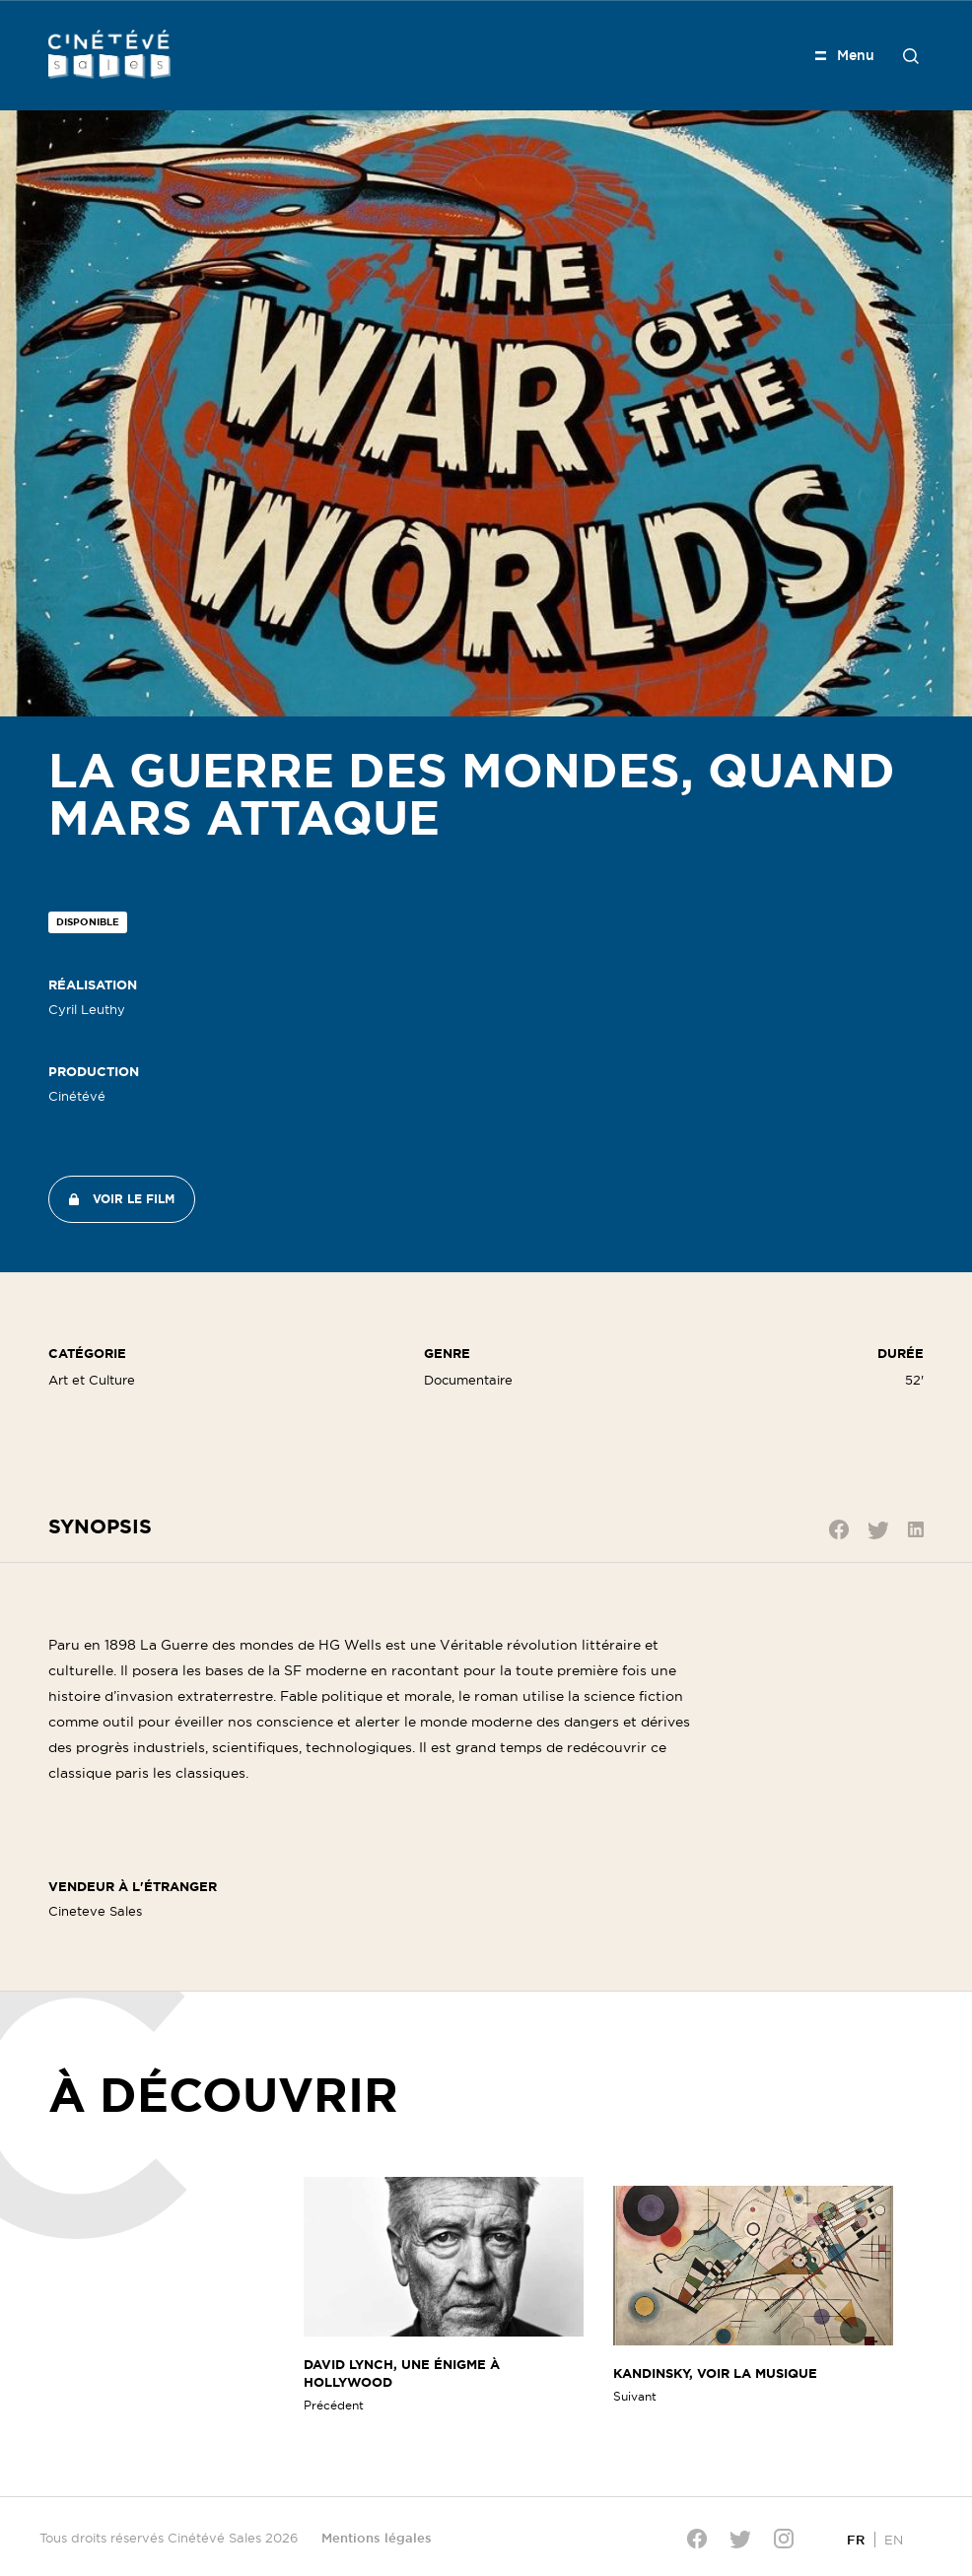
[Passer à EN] (893, 2539)
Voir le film (133, 1198)
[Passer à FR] (855, 2539)
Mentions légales (376, 2537)
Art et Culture (91, 1380)
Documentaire (468, 1380)
